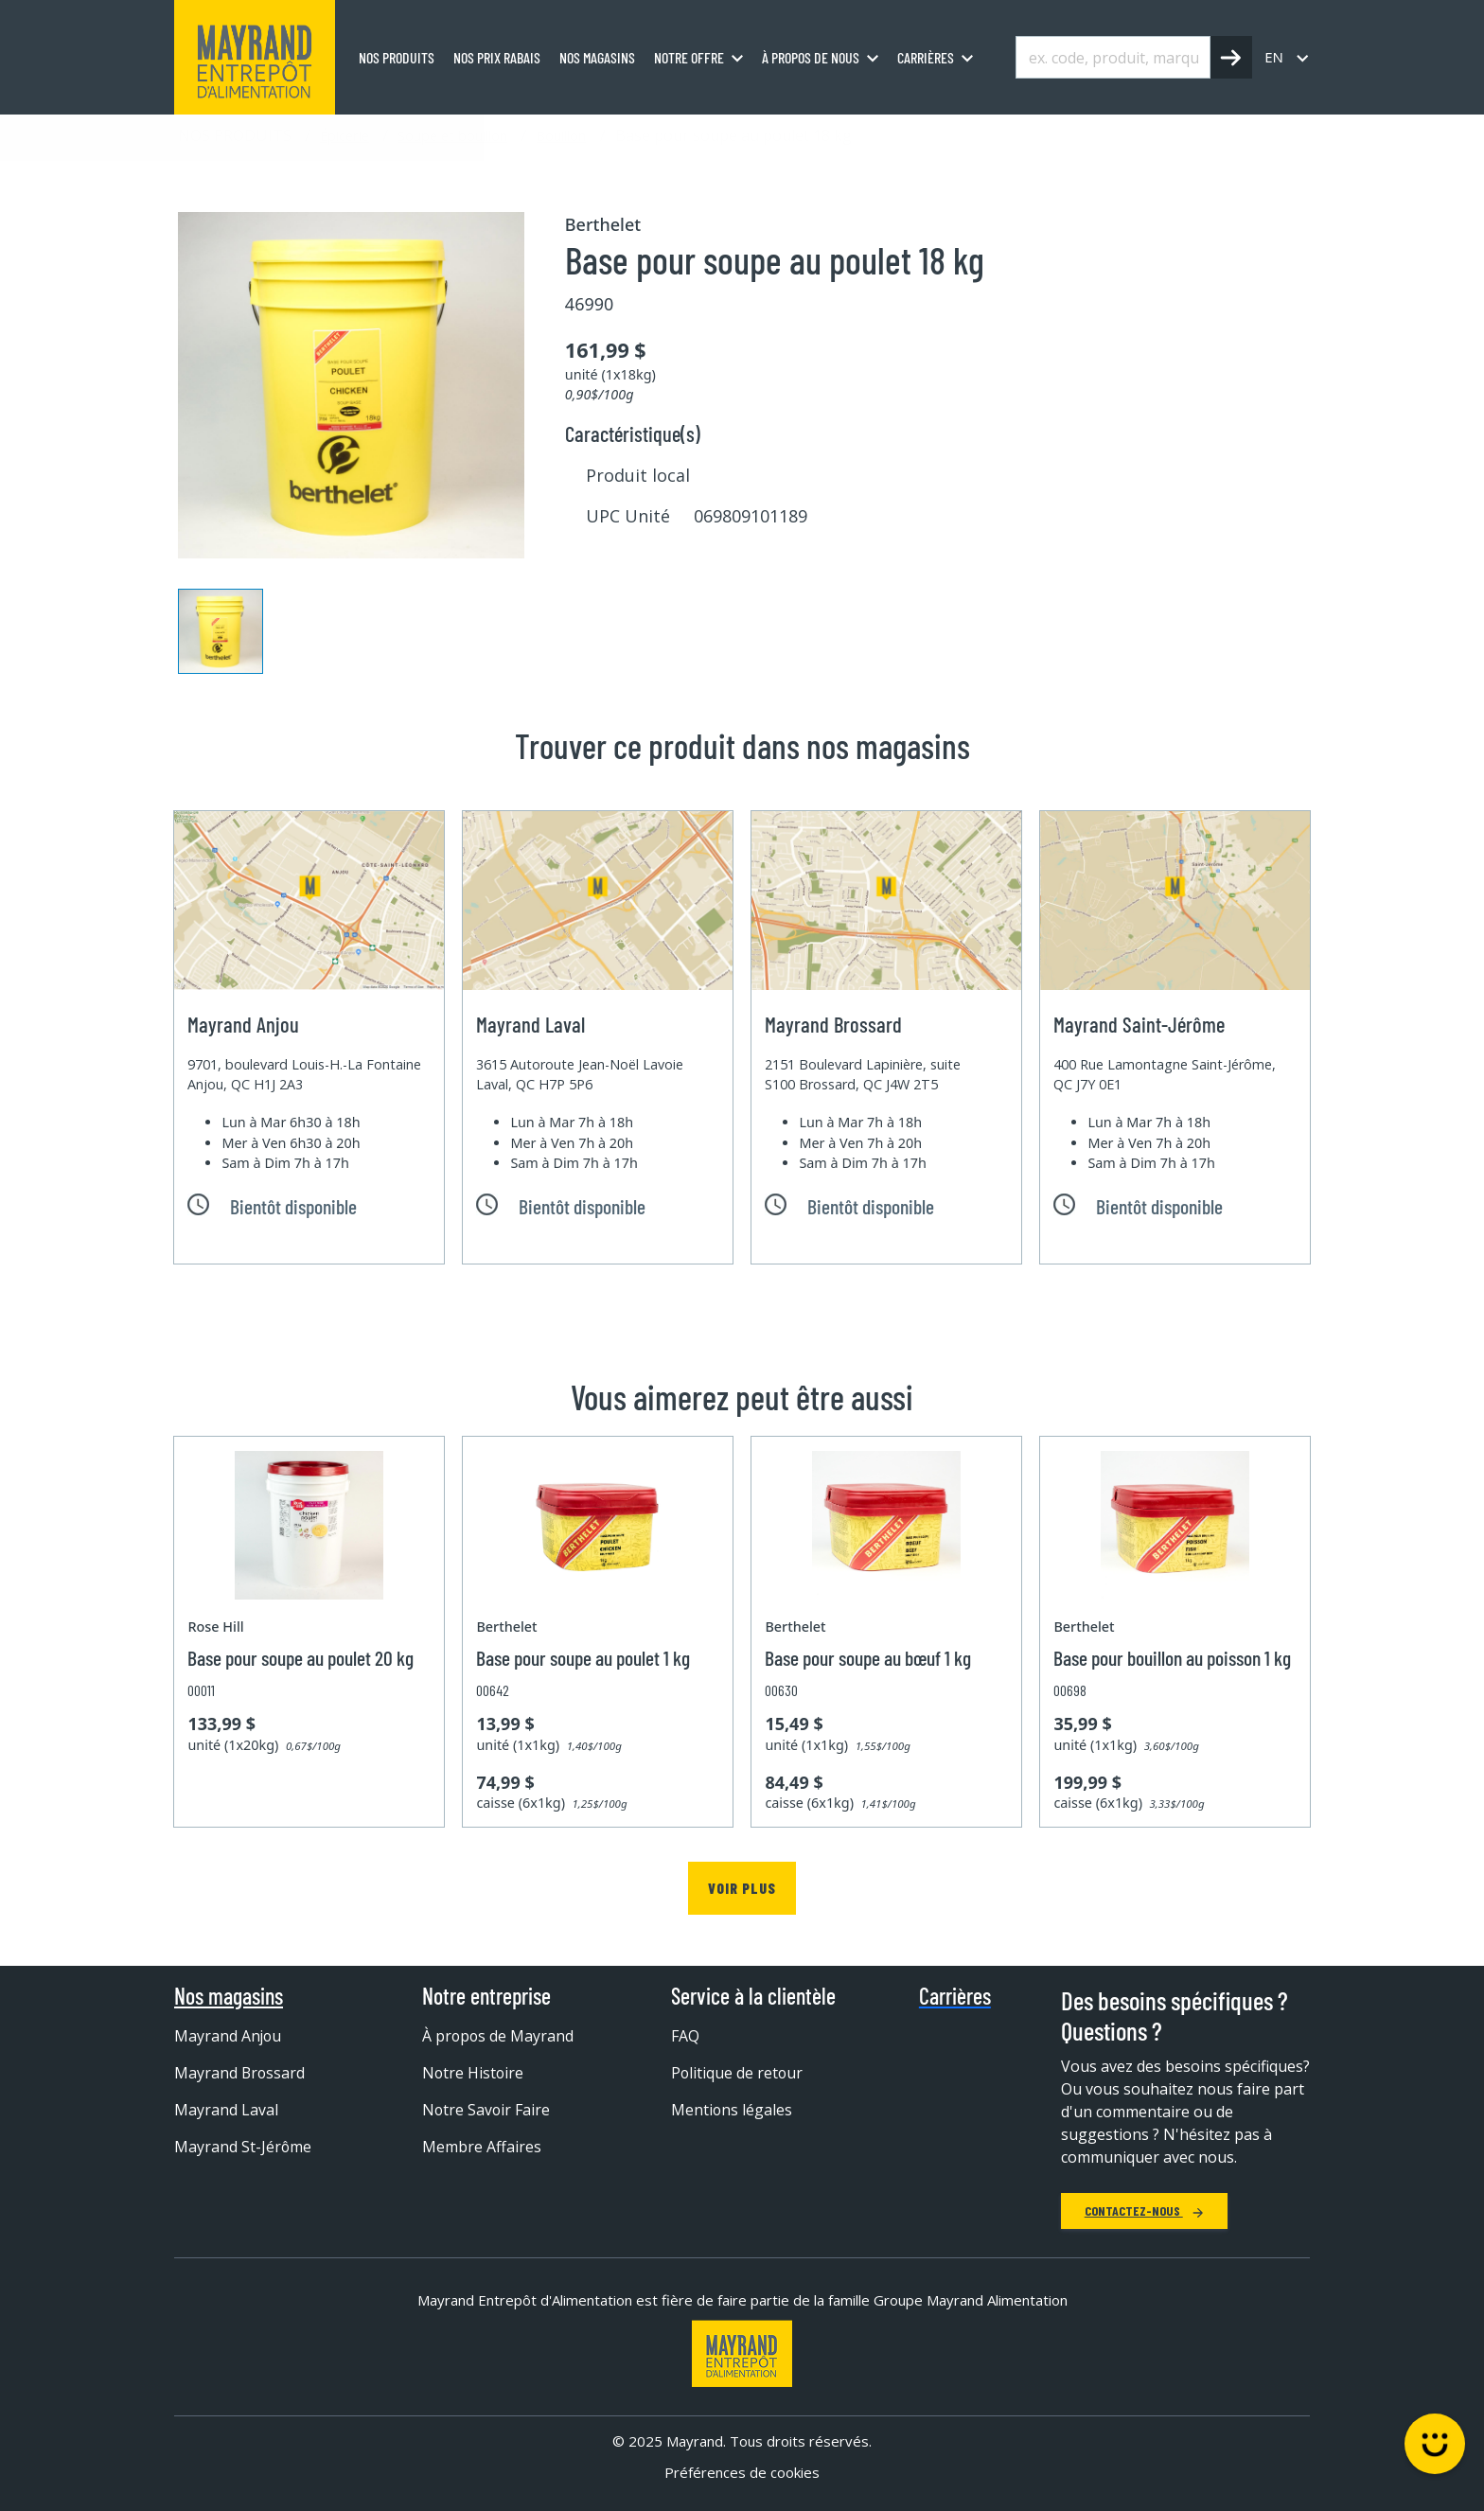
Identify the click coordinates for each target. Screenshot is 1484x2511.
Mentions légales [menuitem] (732, 2109)
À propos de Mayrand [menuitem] (498, 2035)
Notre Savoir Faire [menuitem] (487, 2109)
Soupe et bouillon (452, 135)
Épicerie (344, 135)
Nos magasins (228, 1996)
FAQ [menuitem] (685, 2035)
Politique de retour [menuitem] (737, 2072)
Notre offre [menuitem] (689, 57)
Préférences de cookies (742, 2472)
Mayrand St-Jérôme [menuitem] (243, 2146)
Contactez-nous (1144, 2210)
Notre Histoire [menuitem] (473, 2072)
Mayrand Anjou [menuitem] (228, 2035)
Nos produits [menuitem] (396, 57)
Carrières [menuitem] (925, 57)
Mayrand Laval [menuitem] (226, 2109)
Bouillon (561, 135)
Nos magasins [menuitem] (597, 57)
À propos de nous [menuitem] (810, 57)
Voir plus (742, 1888)
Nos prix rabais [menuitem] (496, 57)
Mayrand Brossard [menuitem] (240, 2072)
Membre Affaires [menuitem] (481, 2146)
